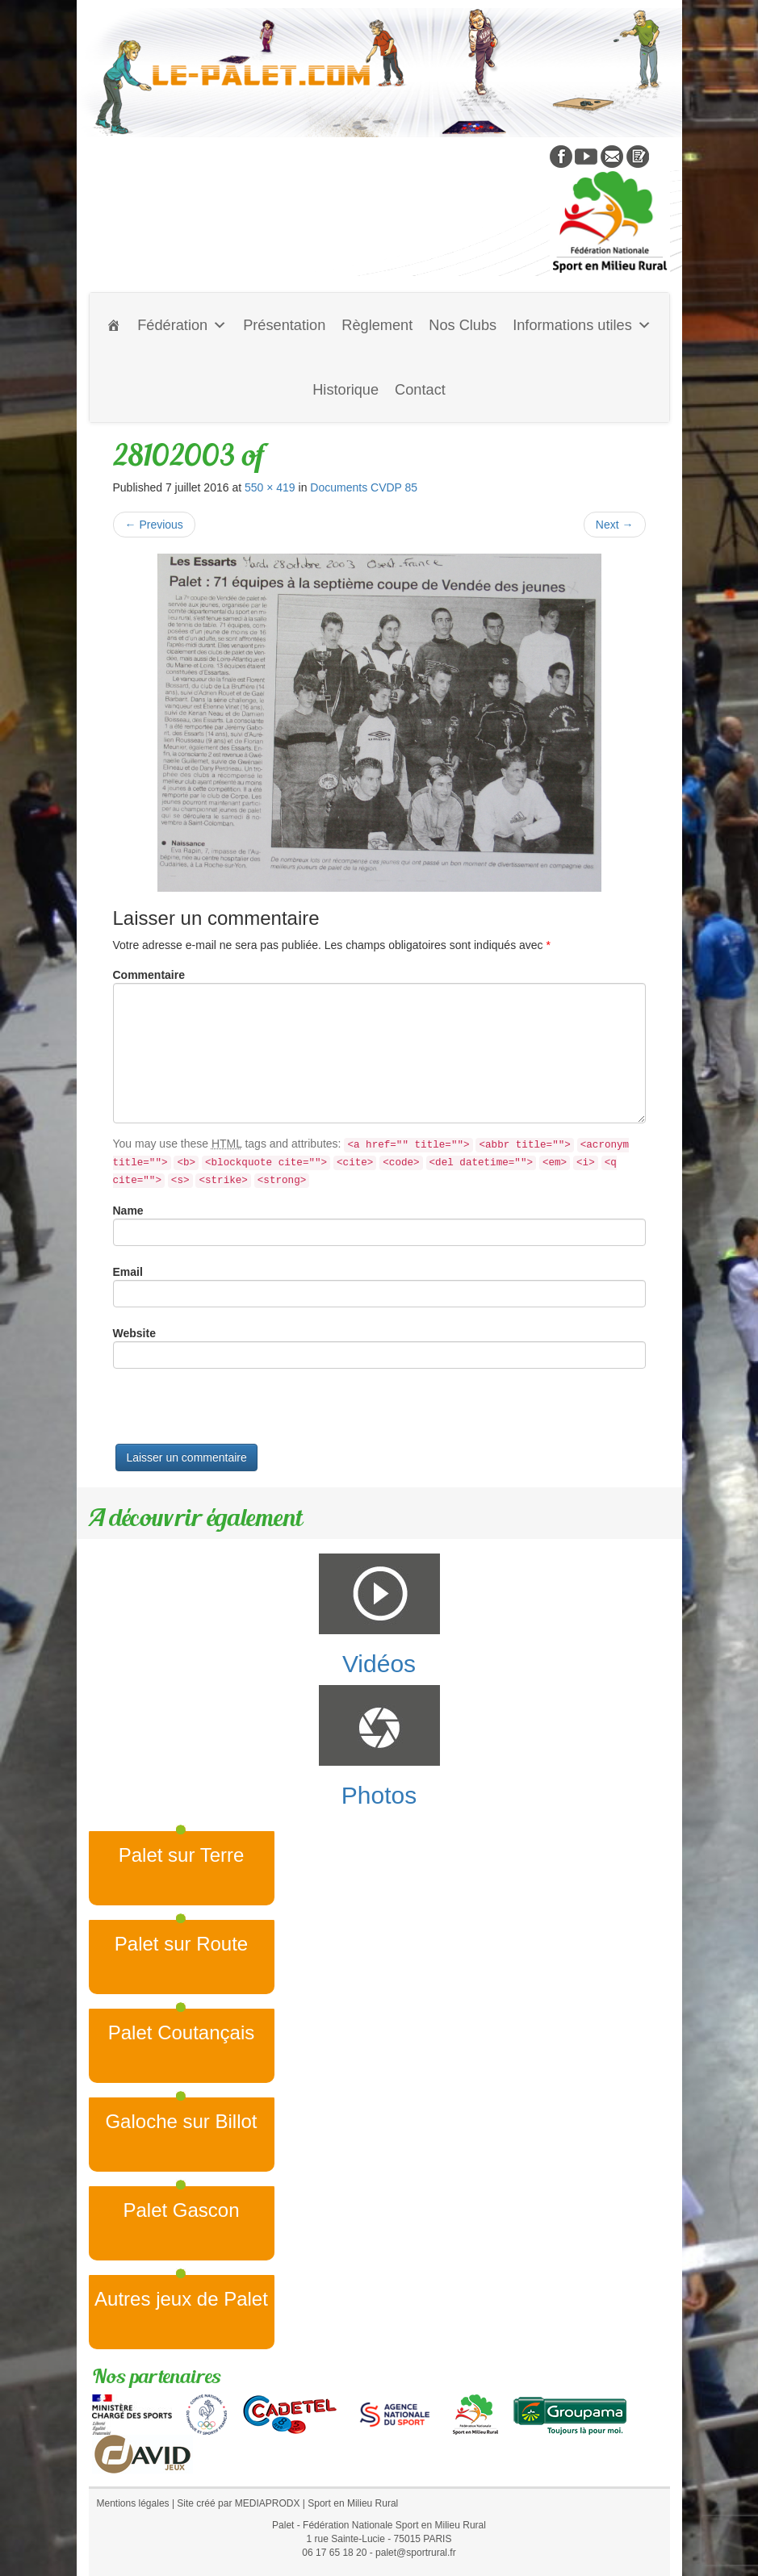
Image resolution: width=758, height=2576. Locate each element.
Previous (154, 524)
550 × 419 (270, 487)
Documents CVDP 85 (363, 487)
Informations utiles (582, 325)
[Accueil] (113, 325)
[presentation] (235, 1412)
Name (128, 1210)
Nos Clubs (462, 325)
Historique (345, 390)
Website (134, 1333)
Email (128, 1271)
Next (615, 524)
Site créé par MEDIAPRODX (238, 2503)
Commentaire (149, 974)
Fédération (182, 325)
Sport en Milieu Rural (353, 2503)
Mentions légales (133, 2503)
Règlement (377, 325)
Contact (420, 390)
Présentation (284, 325)
